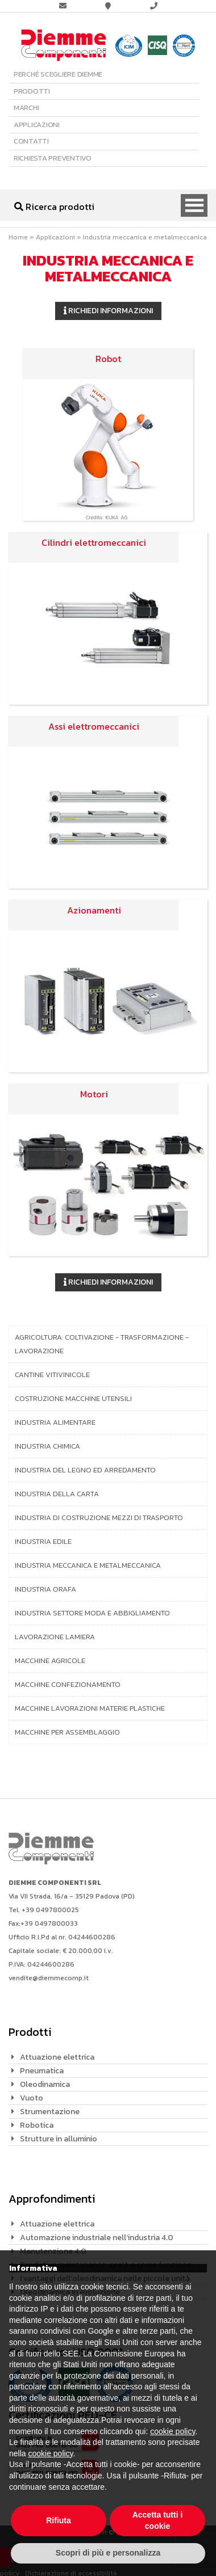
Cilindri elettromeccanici (93, 542)
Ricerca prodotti (54, 206)
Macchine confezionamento (68, 1684)
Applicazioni (37, 124)
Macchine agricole (50, 1660)
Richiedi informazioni (108, 311)
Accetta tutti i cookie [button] (157, 2520)
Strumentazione (50, 2112)
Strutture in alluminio (58, 2139)
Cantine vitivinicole (52, 1374)
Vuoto (31, 2098)
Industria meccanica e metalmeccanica (88, 1565)
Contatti (31, 141)
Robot (108, 358)
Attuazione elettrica (57, 2057)
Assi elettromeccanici (93, 726)
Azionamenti (94, 910)
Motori (94, 1094)
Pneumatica (42, 2071)
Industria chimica (47, 1446)
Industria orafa (45, 1589)
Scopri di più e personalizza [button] (108, 2552)
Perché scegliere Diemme (58, 74)
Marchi (26, 107)
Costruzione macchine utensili (73, 1398)
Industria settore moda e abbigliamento (92, 1612)
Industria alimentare (55, 1422)
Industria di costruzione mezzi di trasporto (99, 1517)
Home (18, 237)
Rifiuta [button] (58, 2520)
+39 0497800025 (50, 1910)
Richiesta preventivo (53, 158)
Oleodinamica (45, 2084)
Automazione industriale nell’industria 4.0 (96, 2238)
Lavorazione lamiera (55, 1636)
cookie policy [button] (172, 2431)
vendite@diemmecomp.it (49, 1978)
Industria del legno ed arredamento (85, 1469)
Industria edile (43, 1541)
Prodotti (32, 91)
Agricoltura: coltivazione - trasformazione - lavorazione (102, 1344)
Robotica (36, 2125)
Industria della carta (57, 1493)
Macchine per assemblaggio (67, 1732)
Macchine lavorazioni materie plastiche (90, 1708)
